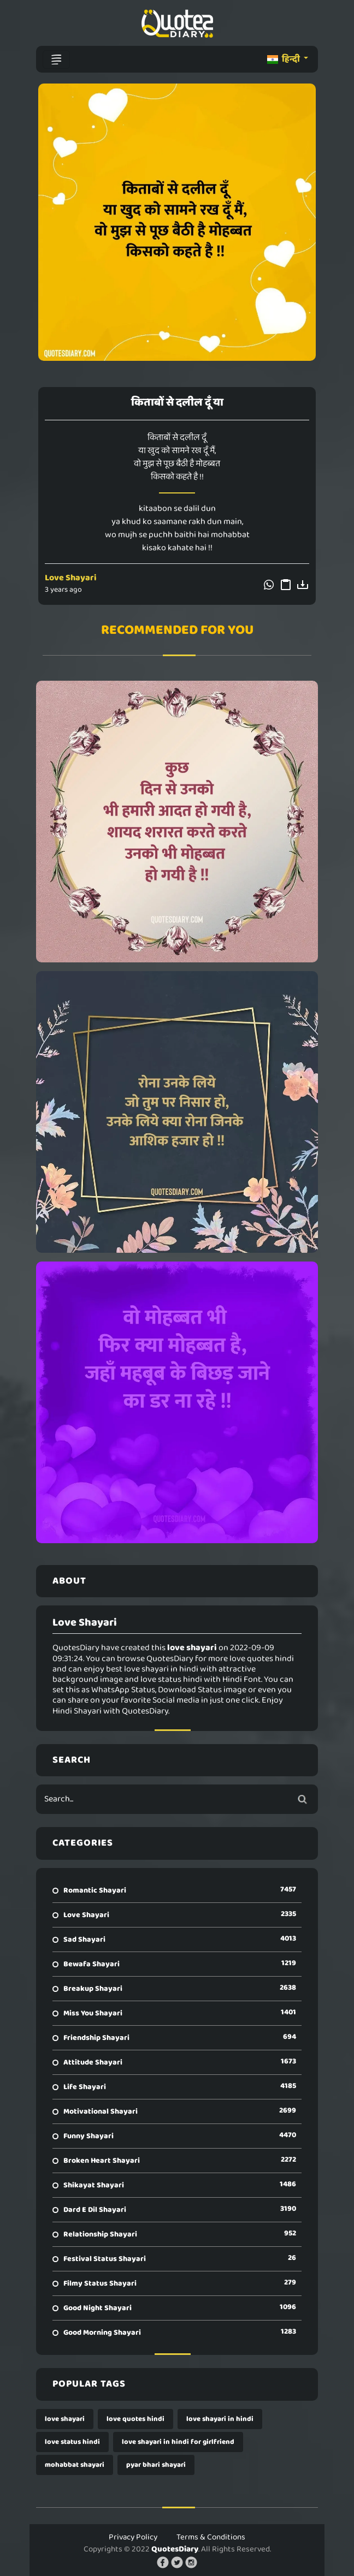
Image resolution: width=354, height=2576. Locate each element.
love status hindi (72, 2442)
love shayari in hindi (219, 2419)
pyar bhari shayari (156, 2465)
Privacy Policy (133, 2537)
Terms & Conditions (210, 2537)
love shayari (65, 2419)
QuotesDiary (174, 2549)
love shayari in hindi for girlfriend (178, 2442)
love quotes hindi (135, 2419)
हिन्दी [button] (284, 59)
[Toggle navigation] (56, 59)
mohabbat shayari (74, 2465)
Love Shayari (71, 578)
